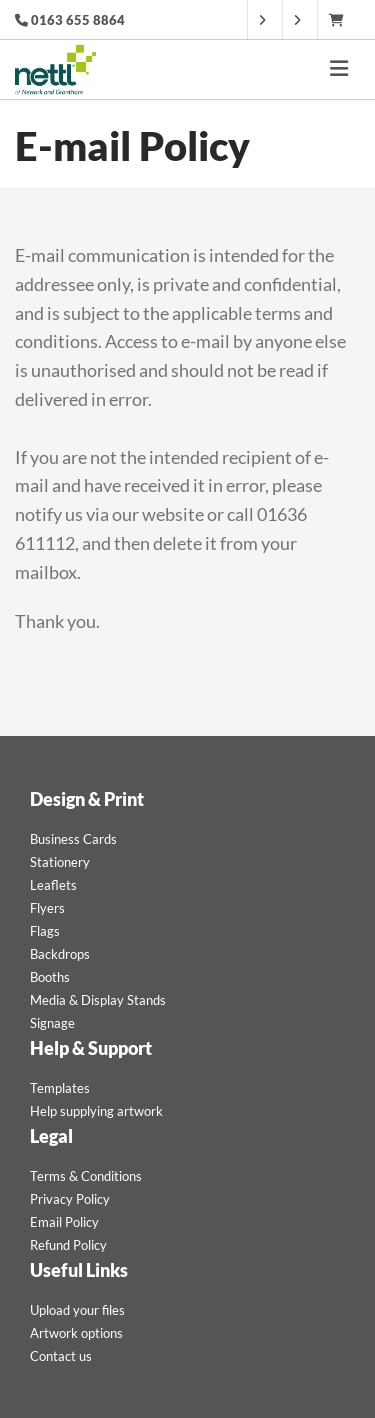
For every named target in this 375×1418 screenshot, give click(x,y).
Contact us (61, 1356)
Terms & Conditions (86, 1176)
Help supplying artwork (96, 1111)
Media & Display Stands (98, 1000)
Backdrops (60, 954)
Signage (52, 1023)
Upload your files (77, 1310)
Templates (60, 1088)
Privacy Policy (70, 1199)
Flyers (47, 908)
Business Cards (73, 839)
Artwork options (76, 1333)
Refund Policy (68, 1245)
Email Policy (64, 1222)
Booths (50, 977)
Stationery (60, 862)
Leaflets (53, 885)
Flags (45, 931)
